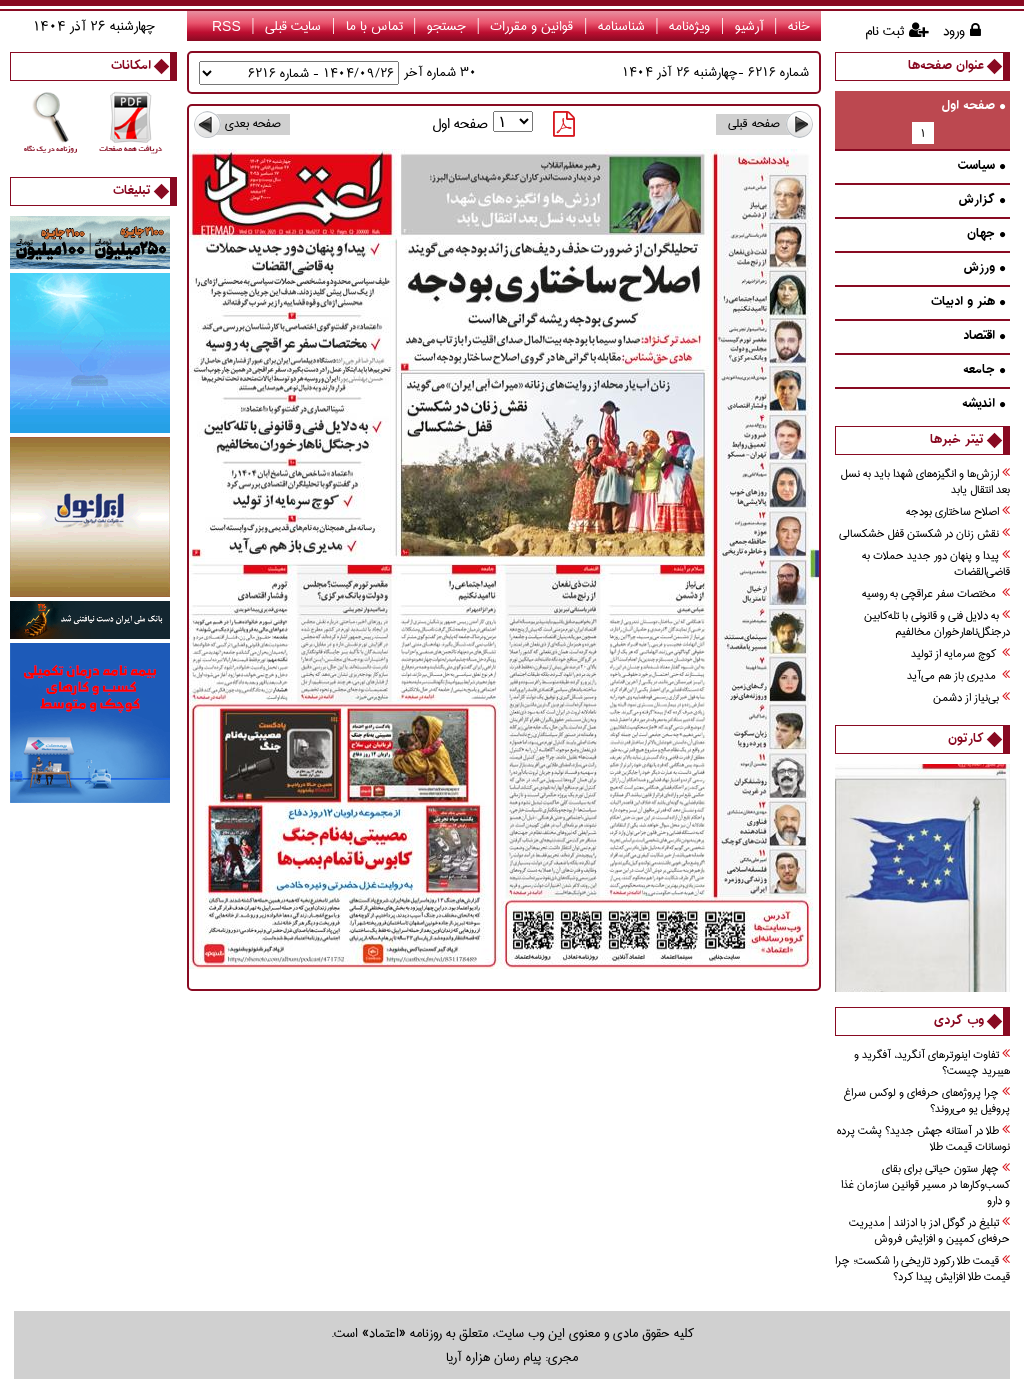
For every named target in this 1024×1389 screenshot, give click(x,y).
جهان (986, 234)
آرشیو (749, 26)
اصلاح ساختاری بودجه (958, 512)
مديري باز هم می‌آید (958, 676)
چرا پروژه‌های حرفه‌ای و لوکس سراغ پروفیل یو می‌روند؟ (927, 1101)
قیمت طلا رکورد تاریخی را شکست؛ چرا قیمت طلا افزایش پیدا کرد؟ (922, 1269)
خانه (799, 26)
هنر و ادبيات (968, 302)
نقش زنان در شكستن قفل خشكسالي (924, 534)
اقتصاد (984, 336)
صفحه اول (973, 106)
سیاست (981, 166)
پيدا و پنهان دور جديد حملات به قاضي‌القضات (936, 564)
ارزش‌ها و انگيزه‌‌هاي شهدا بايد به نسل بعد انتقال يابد (925, 482)
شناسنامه (621, 26)
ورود (954, 31)
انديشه (983, 404)
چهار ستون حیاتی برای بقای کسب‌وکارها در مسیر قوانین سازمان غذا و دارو (925, 1185)
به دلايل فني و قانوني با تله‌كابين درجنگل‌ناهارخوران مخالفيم (937, 624)
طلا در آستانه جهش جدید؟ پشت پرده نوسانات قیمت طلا (923, 1139)
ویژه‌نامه (689, 26)
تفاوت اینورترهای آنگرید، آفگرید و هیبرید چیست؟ (932, 1063)
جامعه (984, 370)
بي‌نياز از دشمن (971, 698)
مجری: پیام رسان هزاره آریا (512, 1357)
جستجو (446, 26)
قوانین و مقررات (531, 26)
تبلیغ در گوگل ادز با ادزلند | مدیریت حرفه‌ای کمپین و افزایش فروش (929, 1231)
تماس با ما (374, 26)
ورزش (984, 268)
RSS (226, 26)
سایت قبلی (293, 26)
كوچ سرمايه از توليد (960, 654)
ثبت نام (884, 31)
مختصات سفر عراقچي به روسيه (936, 594)
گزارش (981, 200)
